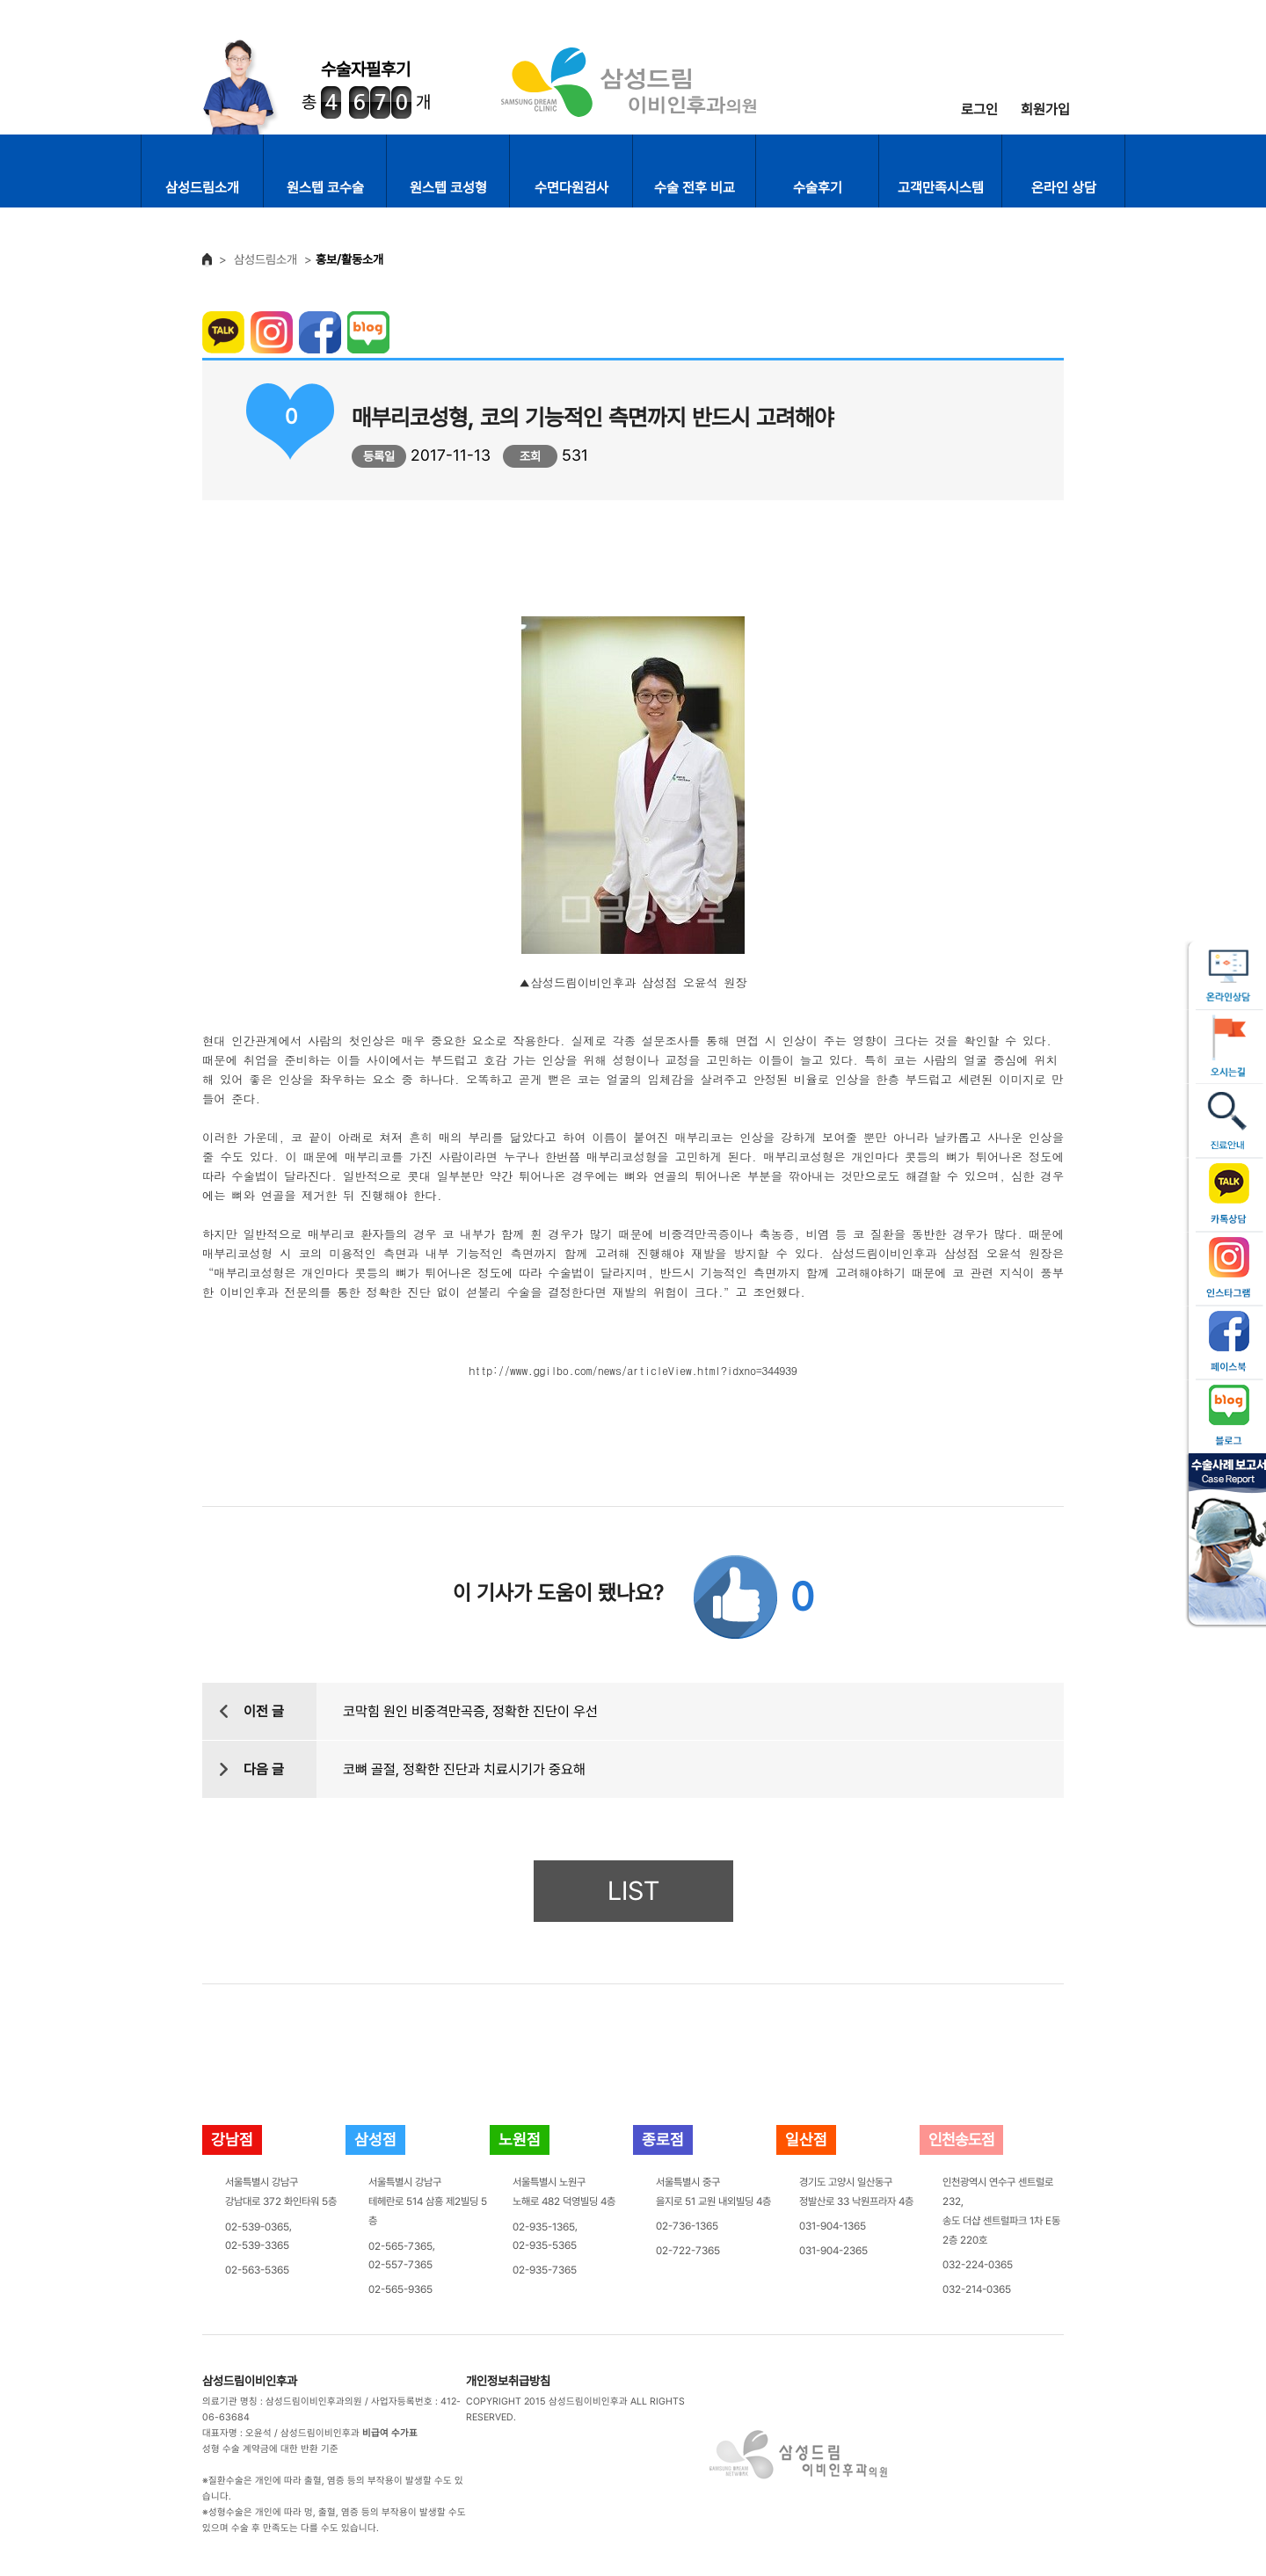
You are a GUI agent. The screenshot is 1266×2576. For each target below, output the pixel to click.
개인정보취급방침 (508, 2381)
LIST (633, 1890)
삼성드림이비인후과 (249, 2381)
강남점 (232, 2139)
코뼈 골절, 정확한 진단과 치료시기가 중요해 (464, 1769)
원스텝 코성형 (448, 187)
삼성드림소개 (202, 187)
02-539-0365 (257, 2226)
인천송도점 (961, 2139)
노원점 (519, 2139)
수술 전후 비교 (694, 187)
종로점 (663, 2139)
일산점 (806, 2139)
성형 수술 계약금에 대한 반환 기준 (270, 2449)
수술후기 (817, 187)
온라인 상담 (1063, 187)
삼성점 (375, 2139)
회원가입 (1045, 109)
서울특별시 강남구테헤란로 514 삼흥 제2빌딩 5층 (427, 2201)
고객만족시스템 (941, 187)
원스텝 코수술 (325, 187)
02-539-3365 (257, 2245)
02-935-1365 (544, 2226)
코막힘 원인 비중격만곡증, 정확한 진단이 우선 (470, 1711)
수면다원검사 (571, 187)
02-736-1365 (687, 2226)
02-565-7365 (400, 2245)
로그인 (979, 109)
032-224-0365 (977, 2265)
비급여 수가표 (390, 2433)
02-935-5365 (545, 2245)
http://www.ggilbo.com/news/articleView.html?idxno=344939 (633, 1369)
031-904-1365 (832, 2226)
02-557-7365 (400, 2265)
